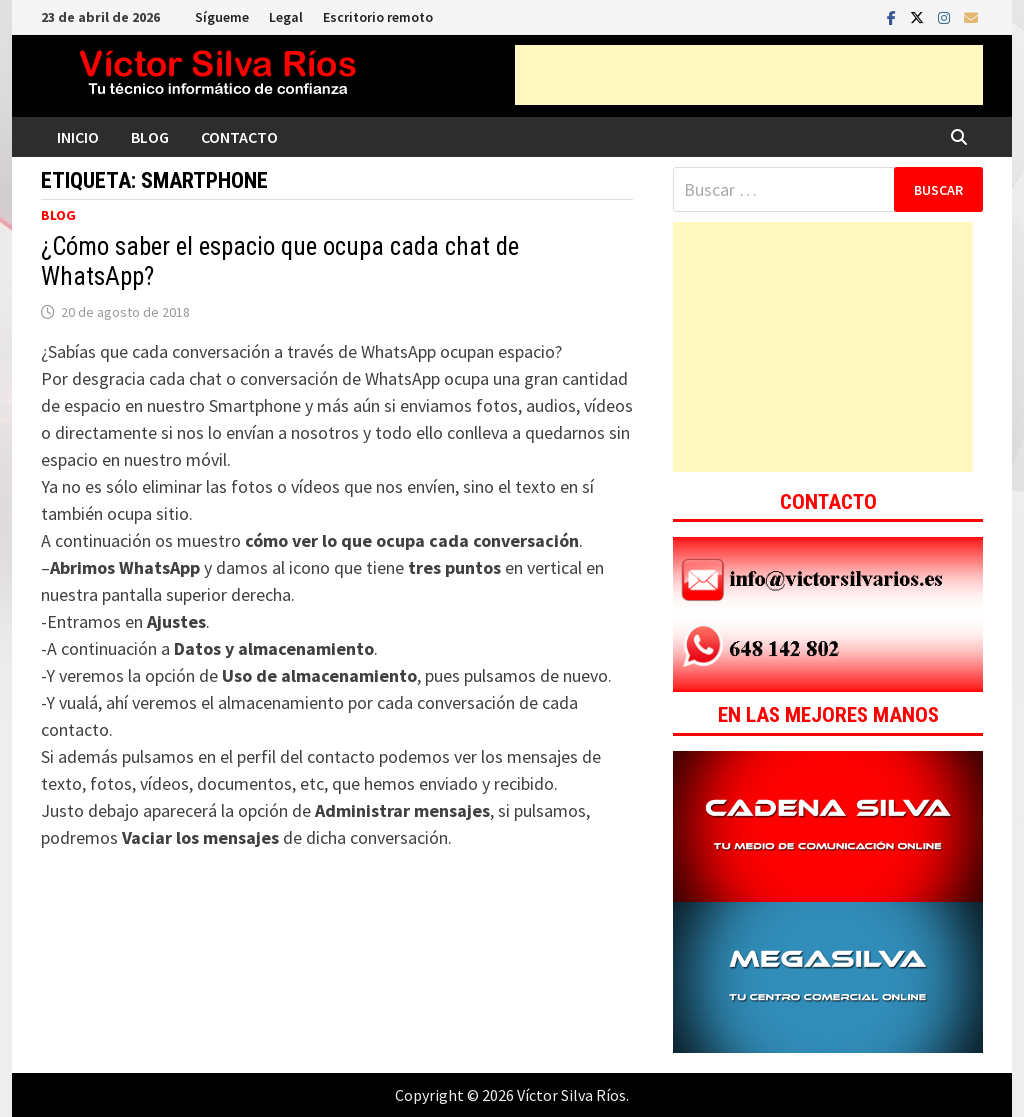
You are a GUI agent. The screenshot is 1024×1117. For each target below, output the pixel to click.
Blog (150, 137)
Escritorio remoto (378, 17)
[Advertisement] (749, 75)
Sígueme (222, 17)
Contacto (239, 137)
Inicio (78, 137)
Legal (286, 17)
